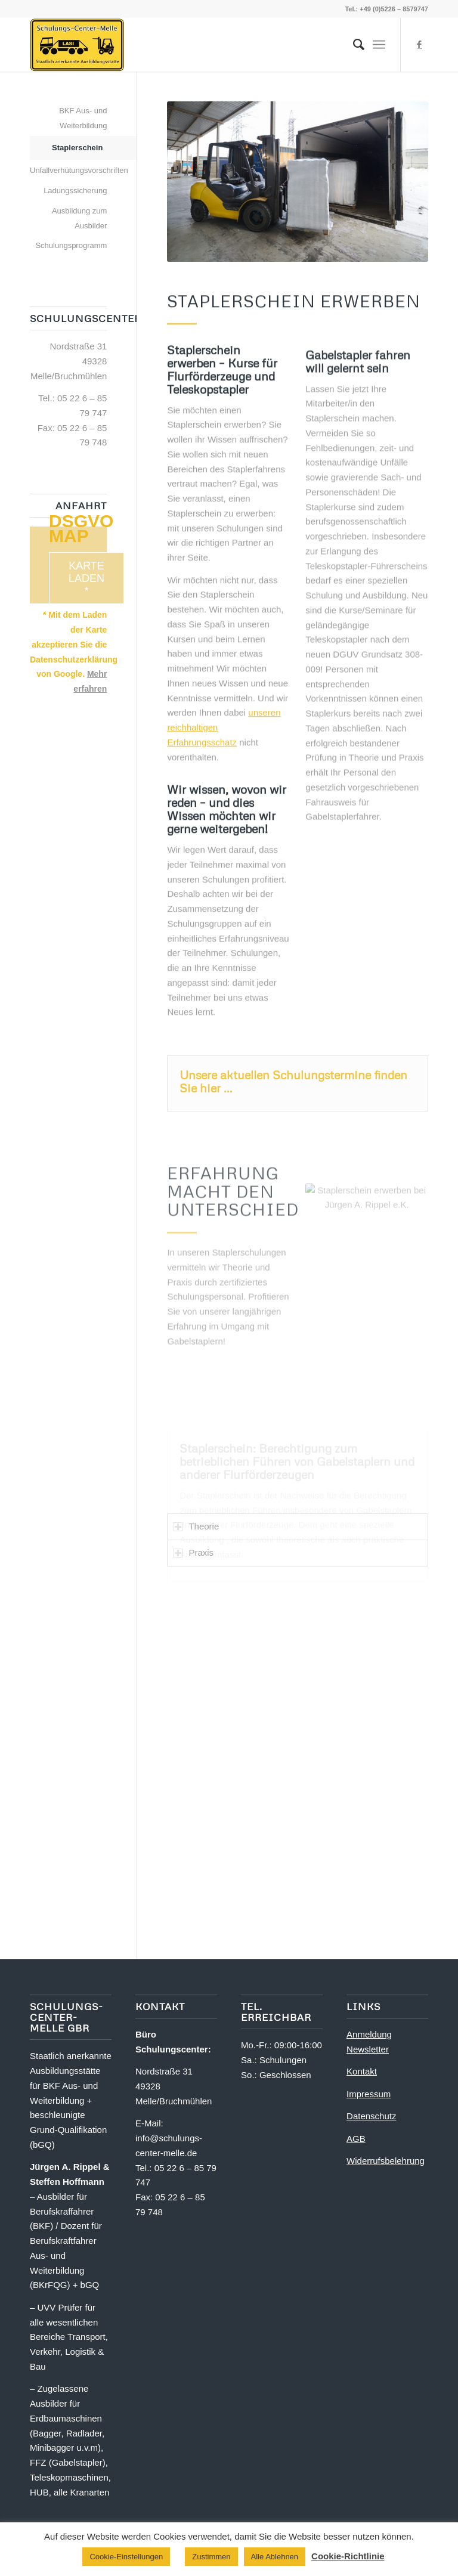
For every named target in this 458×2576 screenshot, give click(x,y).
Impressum (368, 2094)
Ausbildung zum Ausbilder (79, 218)
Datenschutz (371, 2116)
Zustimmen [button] (211, 2556)
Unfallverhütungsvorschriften (68, 170)
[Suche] (352, 45)
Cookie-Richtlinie (348, 2556)
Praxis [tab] (193, 1552)
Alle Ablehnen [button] (275, 2556)
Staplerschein (77, 147)
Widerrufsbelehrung (385, 2161)
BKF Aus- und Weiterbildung (83, 118)
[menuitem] (352, 45)
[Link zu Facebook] (419, 45)
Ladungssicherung (75, 190)
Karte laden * (86, 578)
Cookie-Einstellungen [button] (126, 2556)
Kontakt (361, 2071)
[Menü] (379, 45)
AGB (356, 2139)
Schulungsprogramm (71, 245)
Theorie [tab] (196, 1526)
